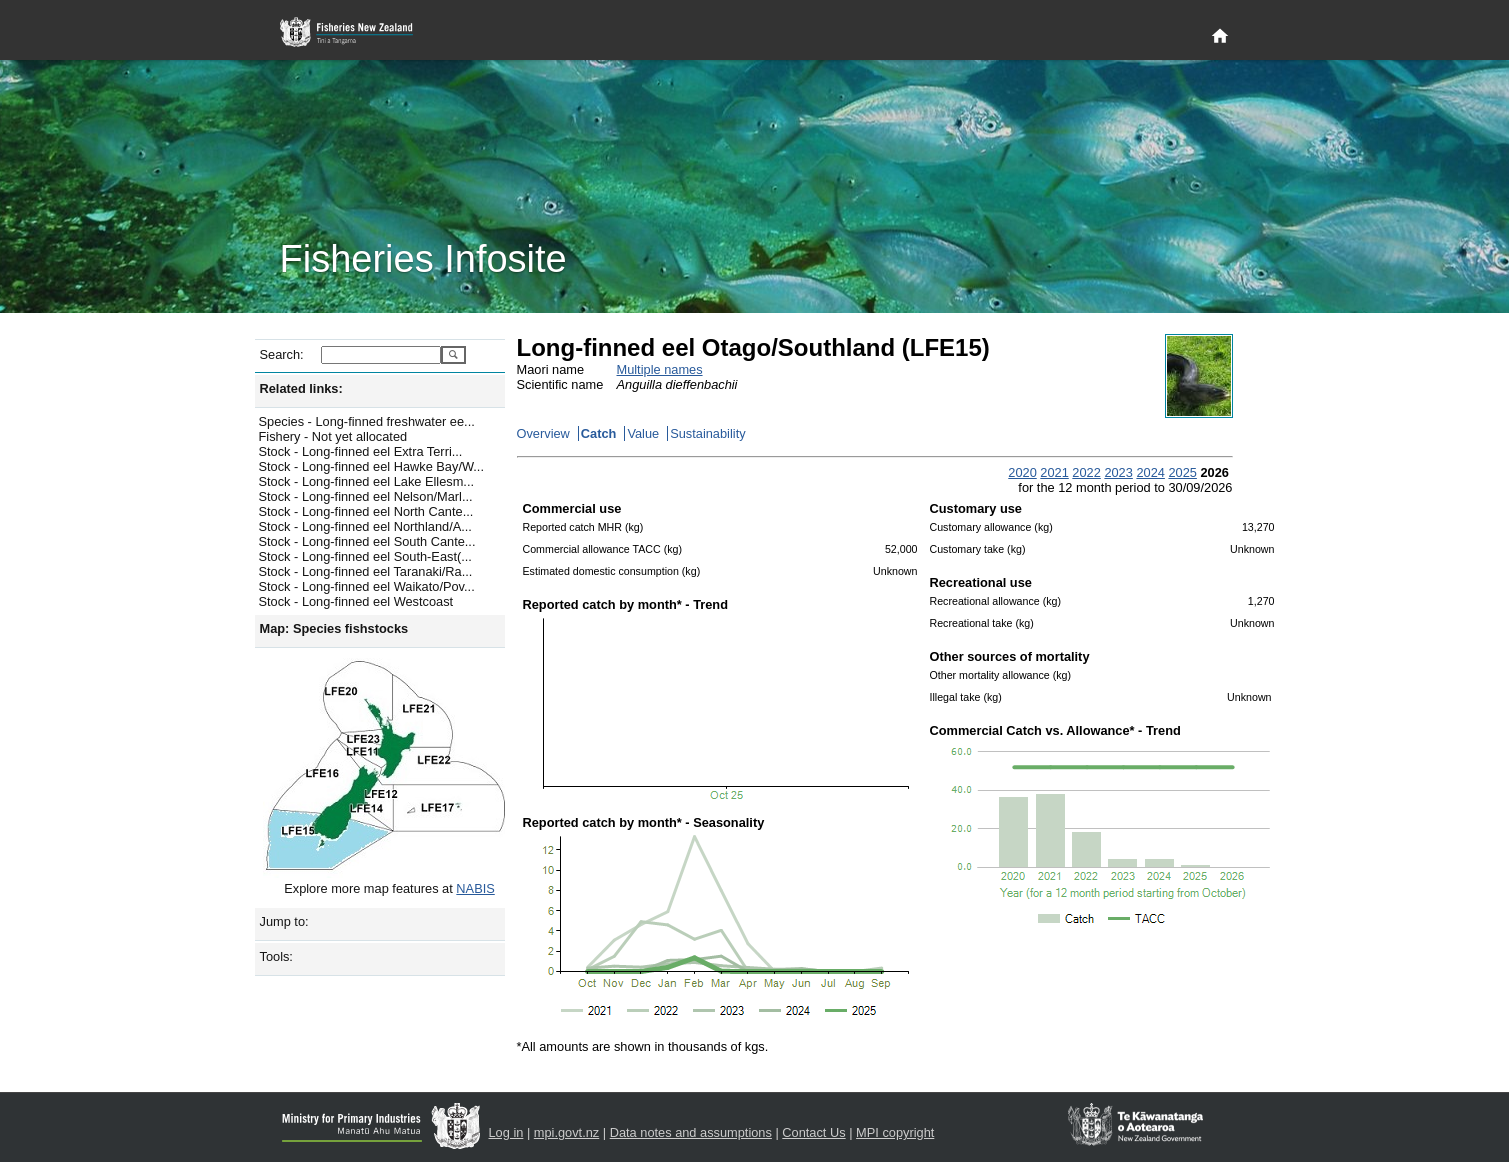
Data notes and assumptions (691, 1132)
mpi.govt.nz (566, 1132)
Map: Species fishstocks (334, 628)
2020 (1022, 472)
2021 (1054, 472)
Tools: (276, 956)
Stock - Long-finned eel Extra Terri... (361, 451)
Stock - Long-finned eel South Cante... (367, 541)
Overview (543, 433)
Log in (506, 1132)
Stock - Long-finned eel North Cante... (366, 511)
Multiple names (660, 369)
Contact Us (813, 1132)
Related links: (301, 388)
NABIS (475, 888)
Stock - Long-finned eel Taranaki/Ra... (366, 571)
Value (643, 433)
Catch (599, 433)
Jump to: (284, 921)
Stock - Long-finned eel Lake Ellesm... (367, 481)
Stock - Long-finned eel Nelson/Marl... (366, 496)
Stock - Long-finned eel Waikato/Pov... (367, 586)
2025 (1182, 472)
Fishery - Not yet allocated (333, 436)
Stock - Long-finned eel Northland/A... (365, 526)
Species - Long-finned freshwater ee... (367, 421)
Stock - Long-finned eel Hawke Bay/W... (371, 466)
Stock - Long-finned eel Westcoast (356, 601)
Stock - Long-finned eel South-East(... (365, 556)
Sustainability (707, 433)
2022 (1086, 472)
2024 (1150, 472)
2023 (1118, 472)
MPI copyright (895, 1132)
